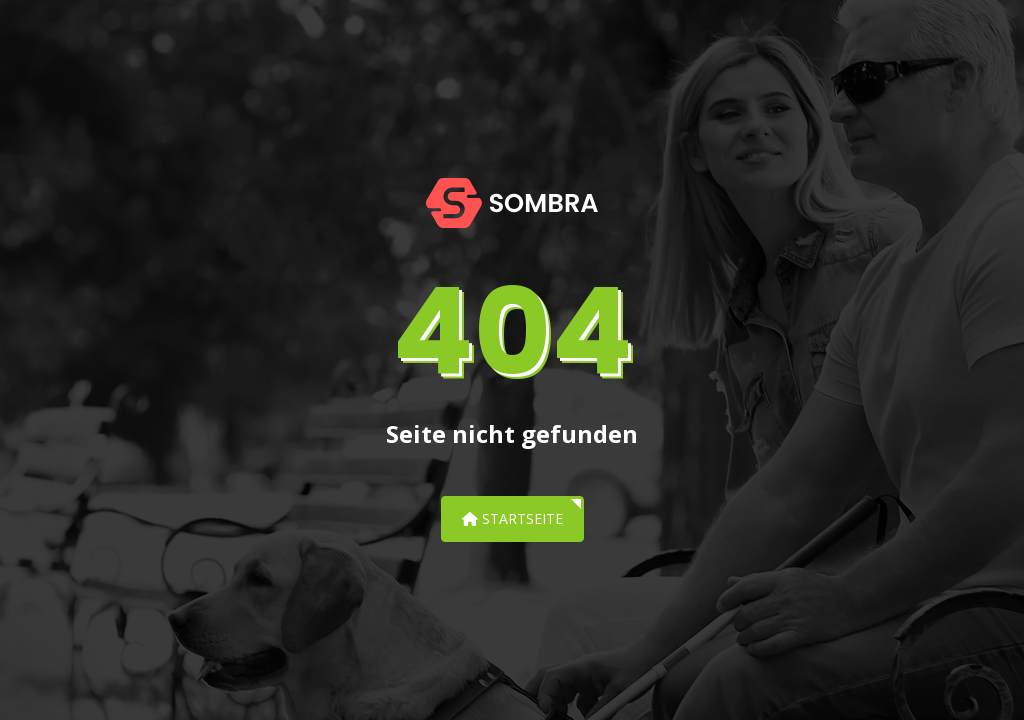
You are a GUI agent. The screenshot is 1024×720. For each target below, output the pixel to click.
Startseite (512, 518)
